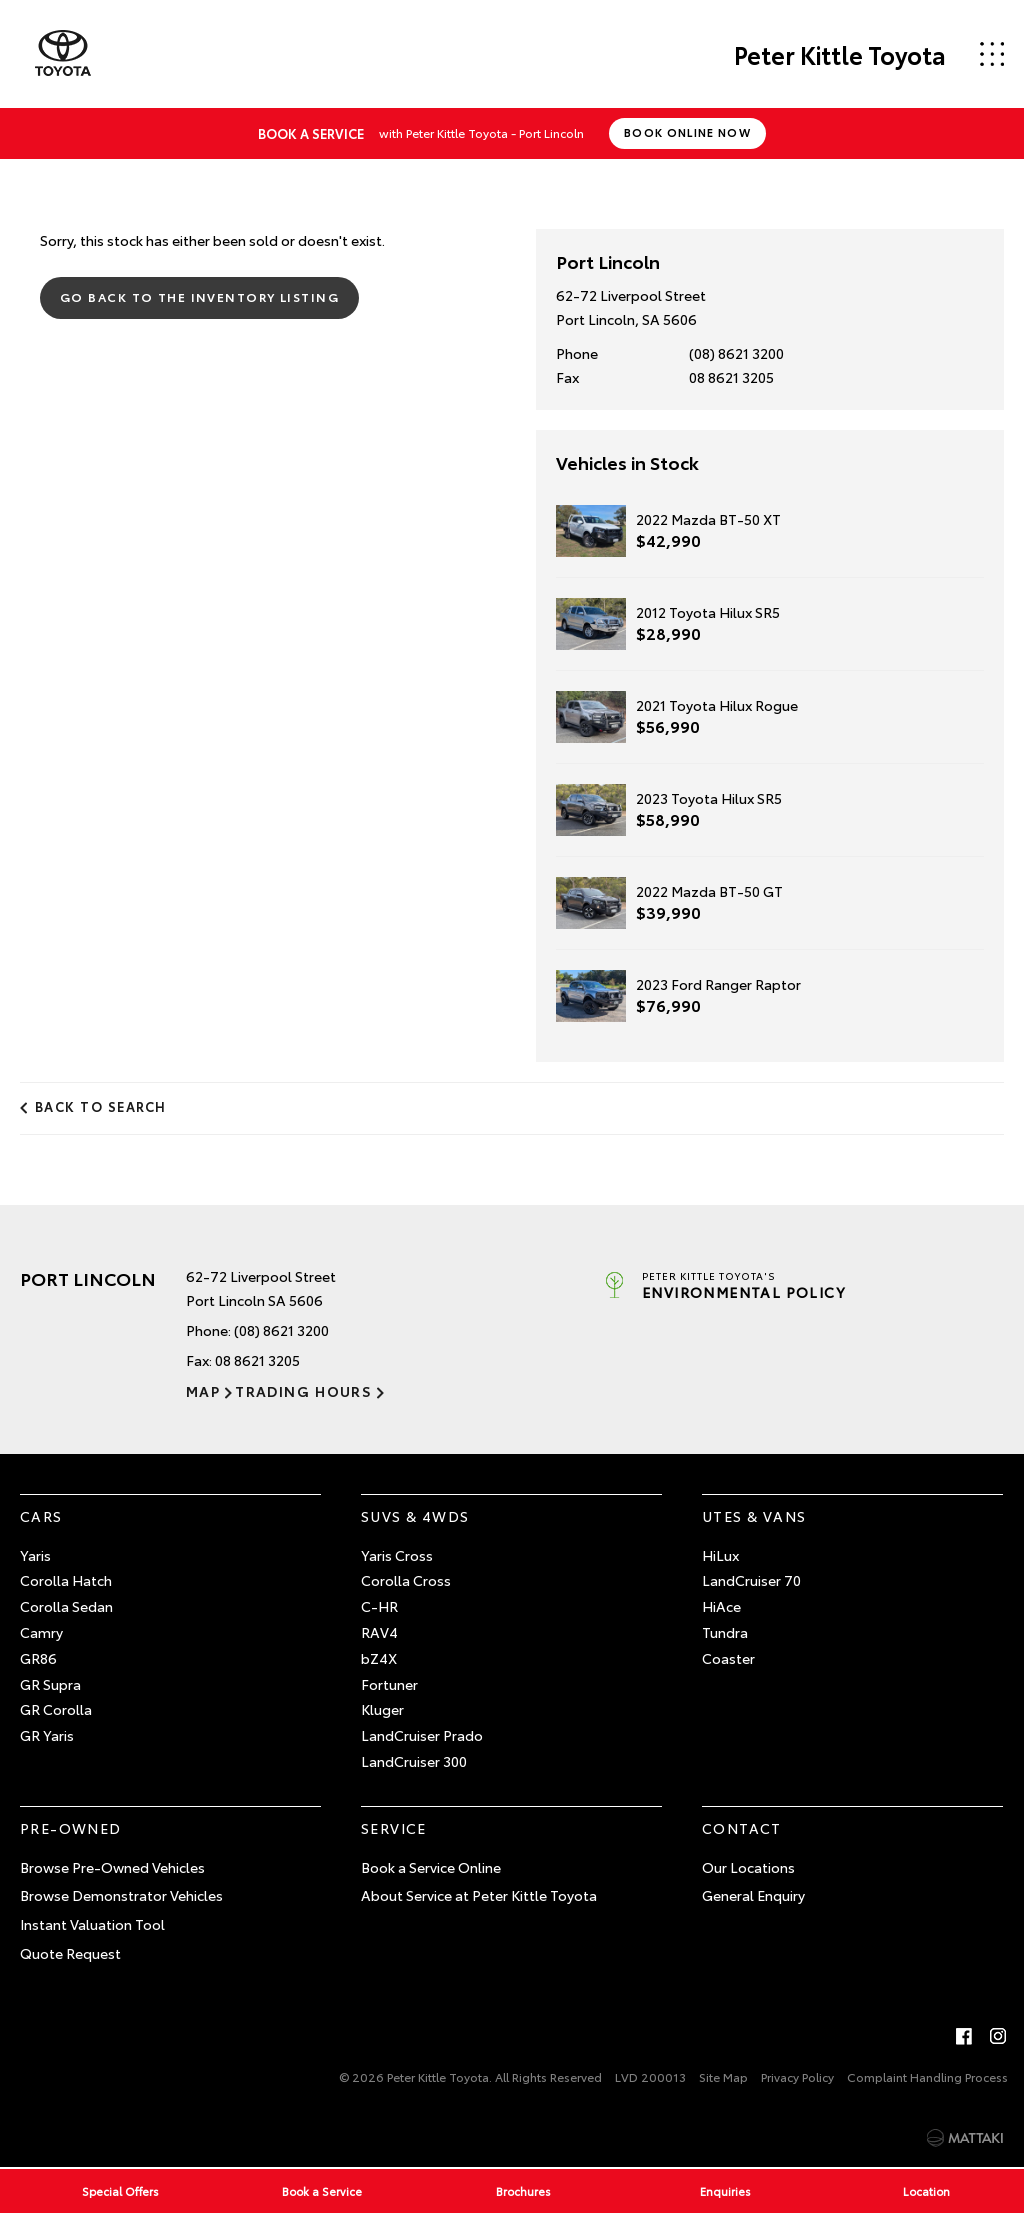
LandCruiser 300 (414, 1761)
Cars (41, 1516)
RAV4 (379, 1632)
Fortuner (389, 1684)
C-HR (379, 1606)
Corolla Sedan (66, 1606)
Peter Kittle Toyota (840, 54)
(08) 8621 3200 (736, 353)
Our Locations (748, 1867)
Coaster (728, 1658)
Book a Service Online (431, 1867)
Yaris (35, 1555)
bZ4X (379, 1658)
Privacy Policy (797, 2076)
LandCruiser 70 (751, 1580)
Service (394, 1828)
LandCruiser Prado (422, 1735)
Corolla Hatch (66, 1580)
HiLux (720, 1555)
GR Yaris (47, 1735)
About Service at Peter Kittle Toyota (479, 1895)
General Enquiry (753, 1895)
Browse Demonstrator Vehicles (121, 1895)
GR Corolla (56, 1709)
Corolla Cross (406, 1580)
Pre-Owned (71, 1828)
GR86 (38, 1658)
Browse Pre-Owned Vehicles (112, 1867)
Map (203, 1391)
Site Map (723, 2076)
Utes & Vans (754, 1516)
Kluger (382, 1709)
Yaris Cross (397, 1555)
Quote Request (70, 1953)
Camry (41, 1632)
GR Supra (50, 1684)
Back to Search (101, 1106)
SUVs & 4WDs (415, 1516)
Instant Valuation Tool (92, 1924)
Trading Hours (303, 1391)
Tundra (725, 1632)
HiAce (721, 1606)
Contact (742, 1828)
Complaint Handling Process (927, 2076)
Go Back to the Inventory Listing (199, 296)
